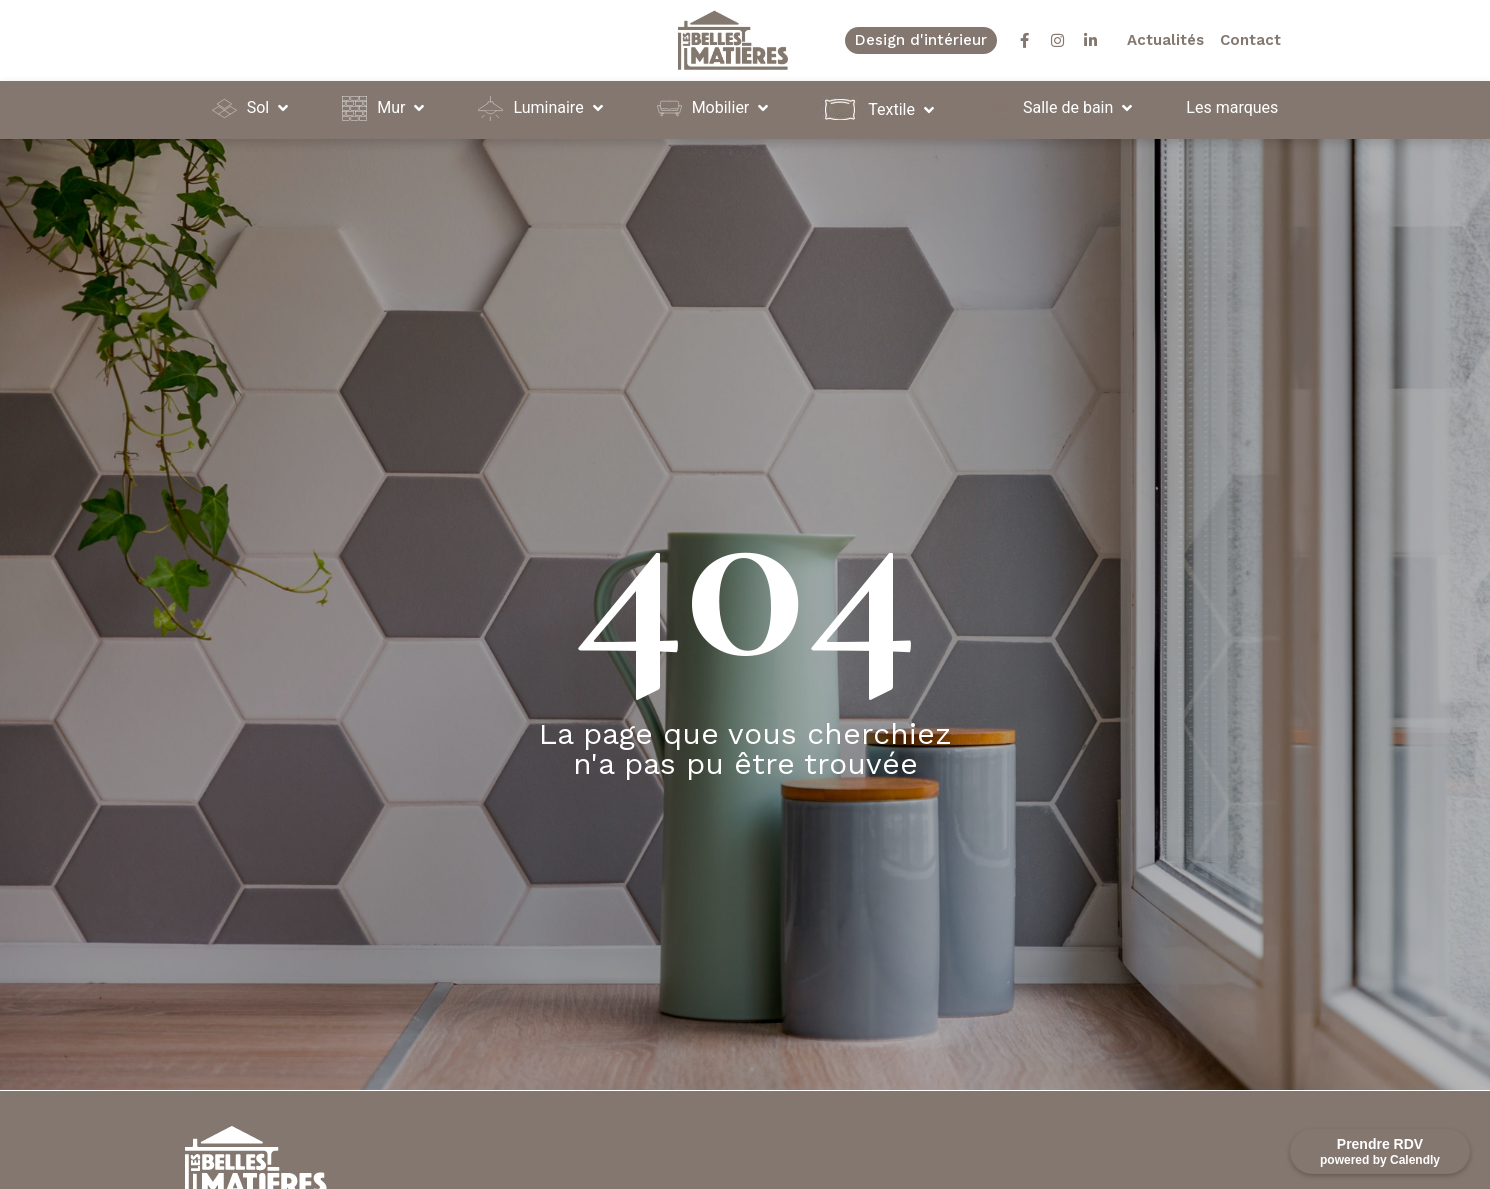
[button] (252, 108)
